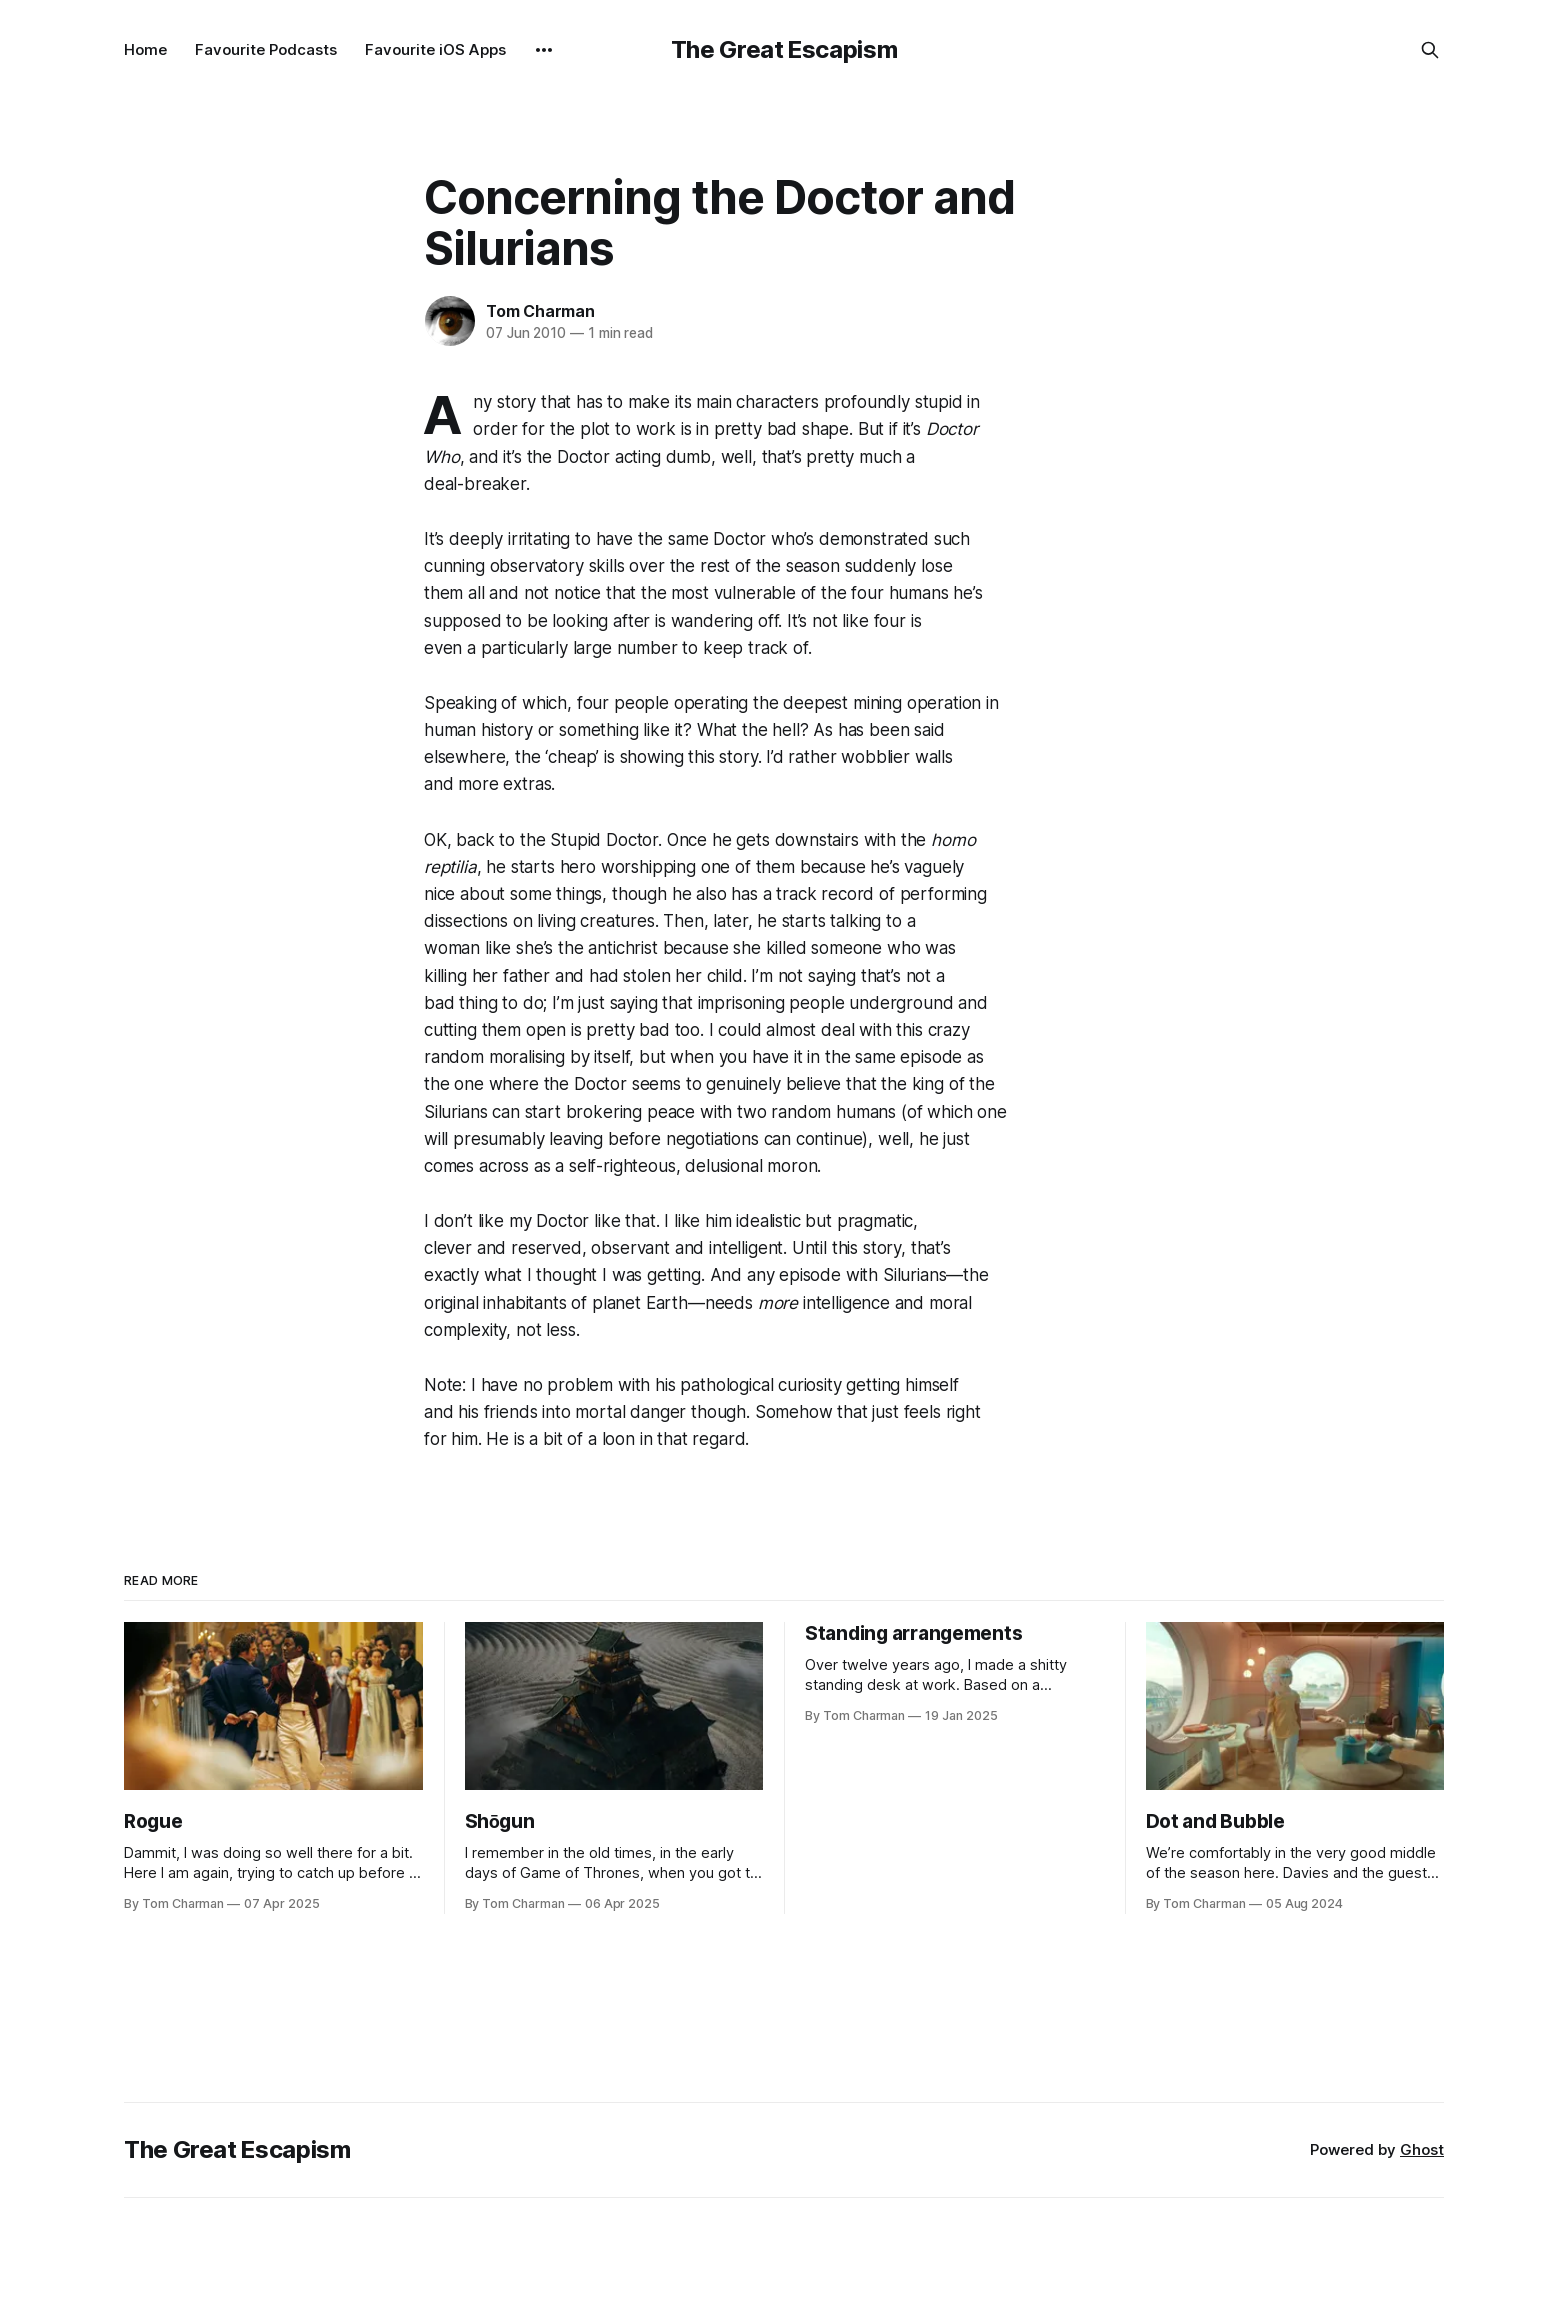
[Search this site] (1430, 50)
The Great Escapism (784, 49)
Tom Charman (540, 311)
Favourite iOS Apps (435, 49)
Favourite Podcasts (266, 49)
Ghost (1422, 2149)
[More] (544, 50)
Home (145, 49)
